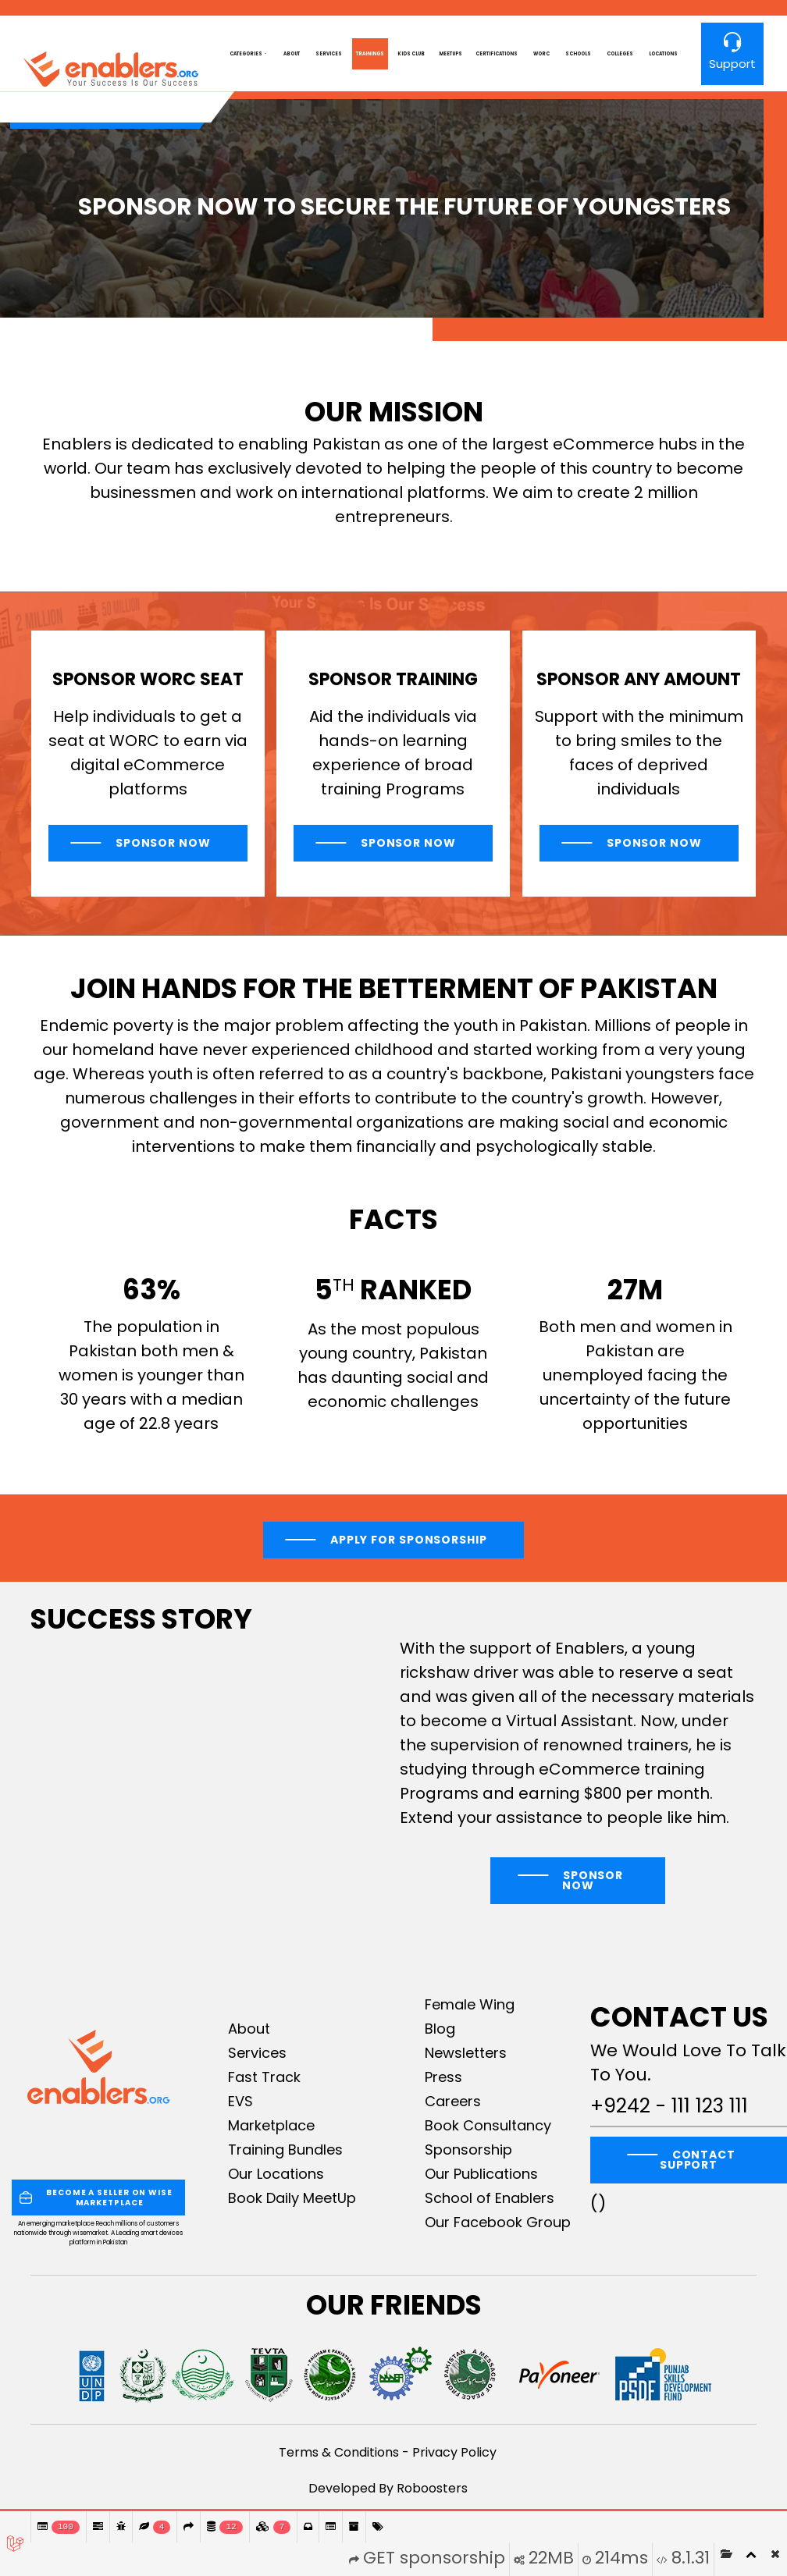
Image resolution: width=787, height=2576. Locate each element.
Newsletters (466, 2053)
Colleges (620, 54)
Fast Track (264, 2077)
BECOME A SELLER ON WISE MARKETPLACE (96, 2197)
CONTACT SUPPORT (697, 2160)
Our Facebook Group (498, 2222)
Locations (663, 54)
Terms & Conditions (339, 2452)
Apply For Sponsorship (408, 1539)
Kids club (411, 54)
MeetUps (450, 54)
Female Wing (470, 2004)
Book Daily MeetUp (292, 2198)
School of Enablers (489, 2198)
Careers (453, 2101)
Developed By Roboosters (388, 2488)
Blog (440, 2028)
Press (443, 2077)
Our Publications (481, 2173)
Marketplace (271, 2125)
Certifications (496, 54)
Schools (578, 54)
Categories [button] (246, 54)
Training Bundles (285, 2149)
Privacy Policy (454, 2452)
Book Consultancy (488, 2125)
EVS (240, 2101)
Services (328, 54)
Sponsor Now (162, 843)
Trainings (370, 54)
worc (541, 54)
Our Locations (276, 2173)
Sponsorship (468, 2149)
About (291, 54)
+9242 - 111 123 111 (669, 2106)
